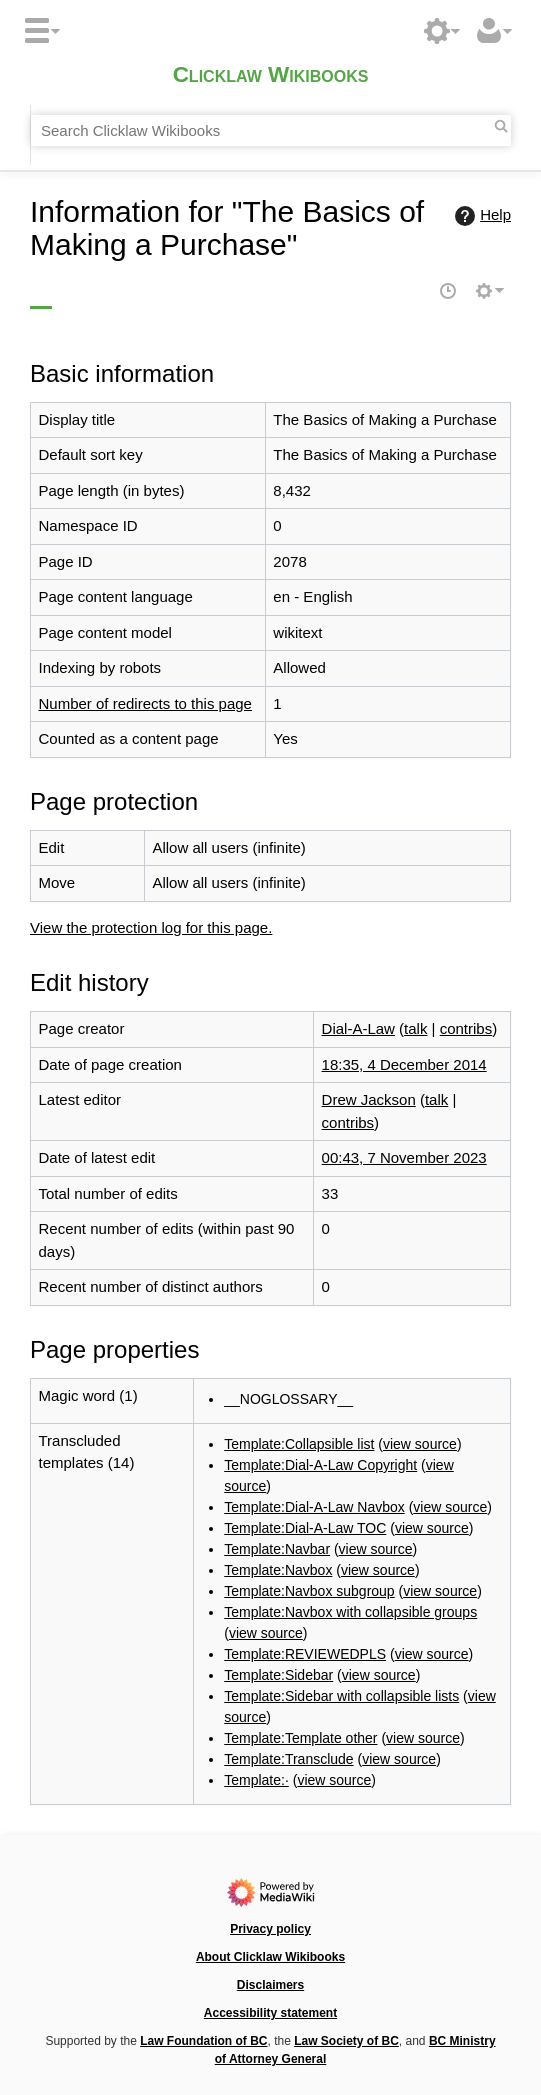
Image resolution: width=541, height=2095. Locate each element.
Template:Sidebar (278, 1675)
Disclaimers (270, 1985)
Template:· (256, 1780)
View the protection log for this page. (151, 927)
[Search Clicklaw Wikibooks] (271, 131)
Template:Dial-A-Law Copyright (320, 1465)
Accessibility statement (270, 2013)
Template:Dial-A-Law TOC (305, 1528)
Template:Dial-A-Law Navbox (314, 1507)
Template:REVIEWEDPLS (305, 1654)
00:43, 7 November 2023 (404, 1157)
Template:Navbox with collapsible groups (350, 1612)
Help (480, 216)
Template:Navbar (277, 1549)
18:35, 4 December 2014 (404, 1064)
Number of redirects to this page (145, 703)
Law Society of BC (346, 2041)
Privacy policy (270, 1929)
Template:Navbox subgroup (309, 1591)
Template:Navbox (278, 1570)
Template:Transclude (288, 1759)
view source (420, 1444)
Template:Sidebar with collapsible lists (341, 1696)
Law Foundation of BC (203, 2041)
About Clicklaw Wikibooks (270, 1957)
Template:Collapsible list (299, 1444)
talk (415, 1028)
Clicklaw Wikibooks (271, 76)
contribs (466, 1028)
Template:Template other (300, 1738)
